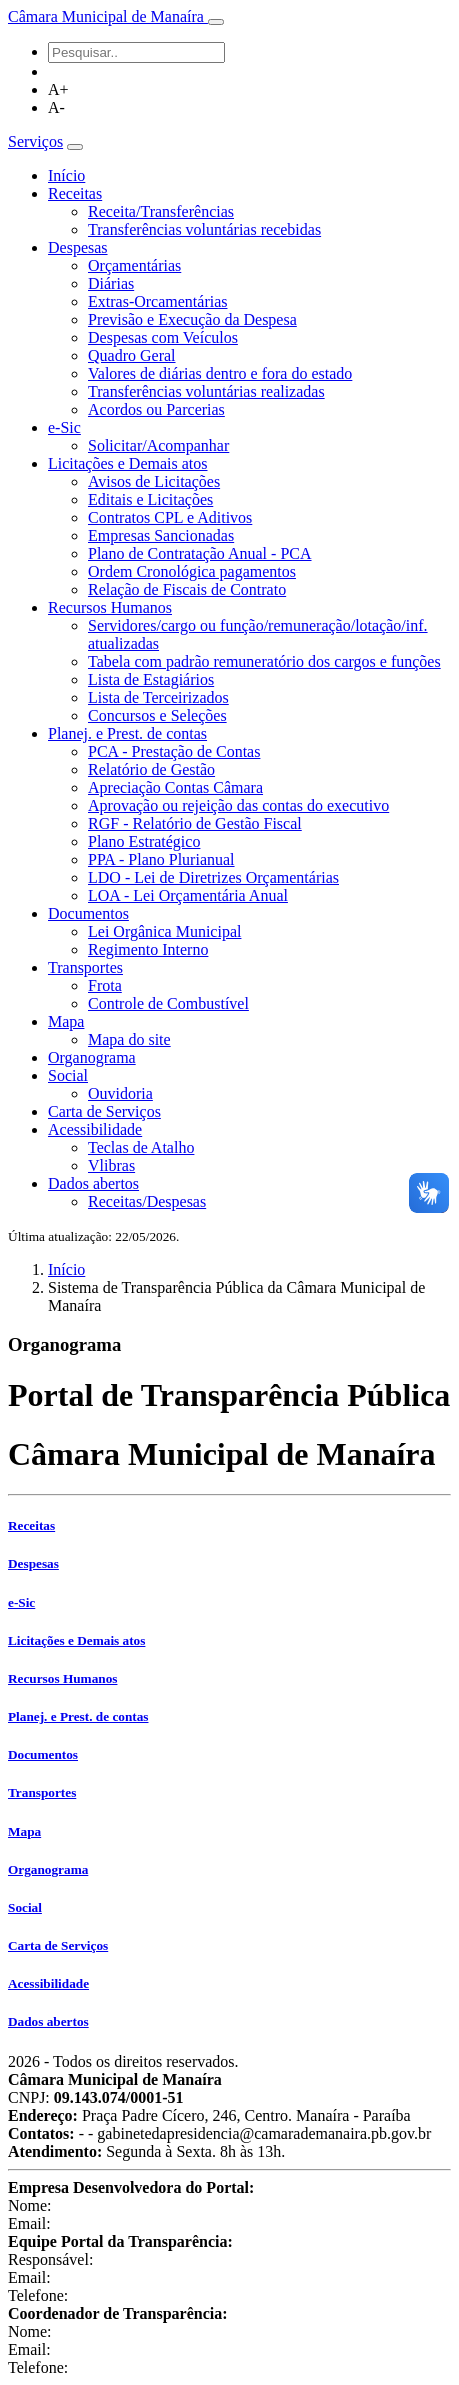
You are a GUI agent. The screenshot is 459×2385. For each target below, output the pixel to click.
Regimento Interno (148, 949)
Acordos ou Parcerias (156, 409)
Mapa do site (129, 1039)
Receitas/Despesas (147, 1201)
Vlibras (111, 1165)
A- (56, 107)
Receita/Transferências (161, 211)
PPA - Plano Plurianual (161, 859)
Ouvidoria (120, 1093)
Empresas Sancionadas (161, 535)
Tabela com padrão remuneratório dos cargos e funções (264, 661)
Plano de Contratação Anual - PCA (200, 553)
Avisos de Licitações (154, 481)
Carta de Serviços (104, 1111)
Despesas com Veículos (163, 337)
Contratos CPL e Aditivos (170, 517)
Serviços (35, 141)
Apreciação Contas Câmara (175, 787)
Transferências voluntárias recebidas (204, 229)
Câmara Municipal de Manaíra (108, 16)
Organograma (92, 1057)
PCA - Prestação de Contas (174, 751)
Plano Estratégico (144, 841)
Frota (105, 985)
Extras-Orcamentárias (157, 301)
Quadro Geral (132, 355)
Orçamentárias (134, 265)
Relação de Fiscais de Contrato (187, 589)
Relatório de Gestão (151, 769)
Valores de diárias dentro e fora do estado (220, 373)
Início (66, 175)
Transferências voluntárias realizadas (206, 391)
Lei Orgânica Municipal (164, 931)
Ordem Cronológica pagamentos (192, 571)
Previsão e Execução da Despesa (192, 319)
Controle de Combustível (168, 1003)
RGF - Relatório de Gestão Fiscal (195, 823)
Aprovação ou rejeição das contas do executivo (238, 805)
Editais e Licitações (150, 499)
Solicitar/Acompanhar (158, 445)
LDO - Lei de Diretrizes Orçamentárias (213, 877)
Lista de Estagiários (151, 679)
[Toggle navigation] (216, 22)
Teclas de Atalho (141, 1147)
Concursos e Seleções (157, 715)
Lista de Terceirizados (158, 697)
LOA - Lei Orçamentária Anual (188, 895)
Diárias (111, 283)
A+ (58, 89)
